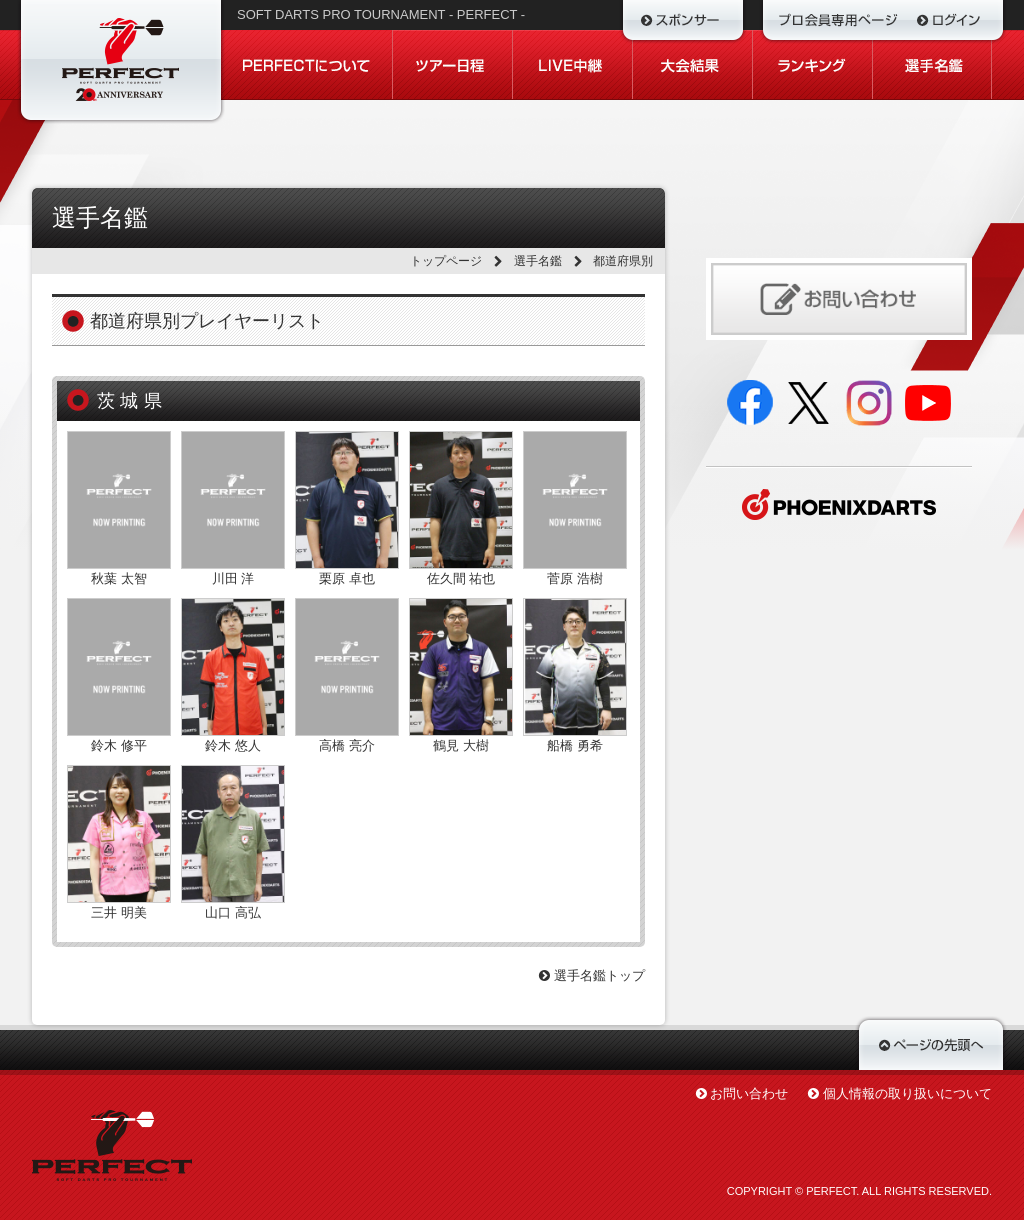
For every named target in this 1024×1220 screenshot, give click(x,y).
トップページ (446, 261)
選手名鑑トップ (592, 975)
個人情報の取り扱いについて (907, 1093)
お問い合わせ (749, 1093)
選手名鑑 (538, 261)
